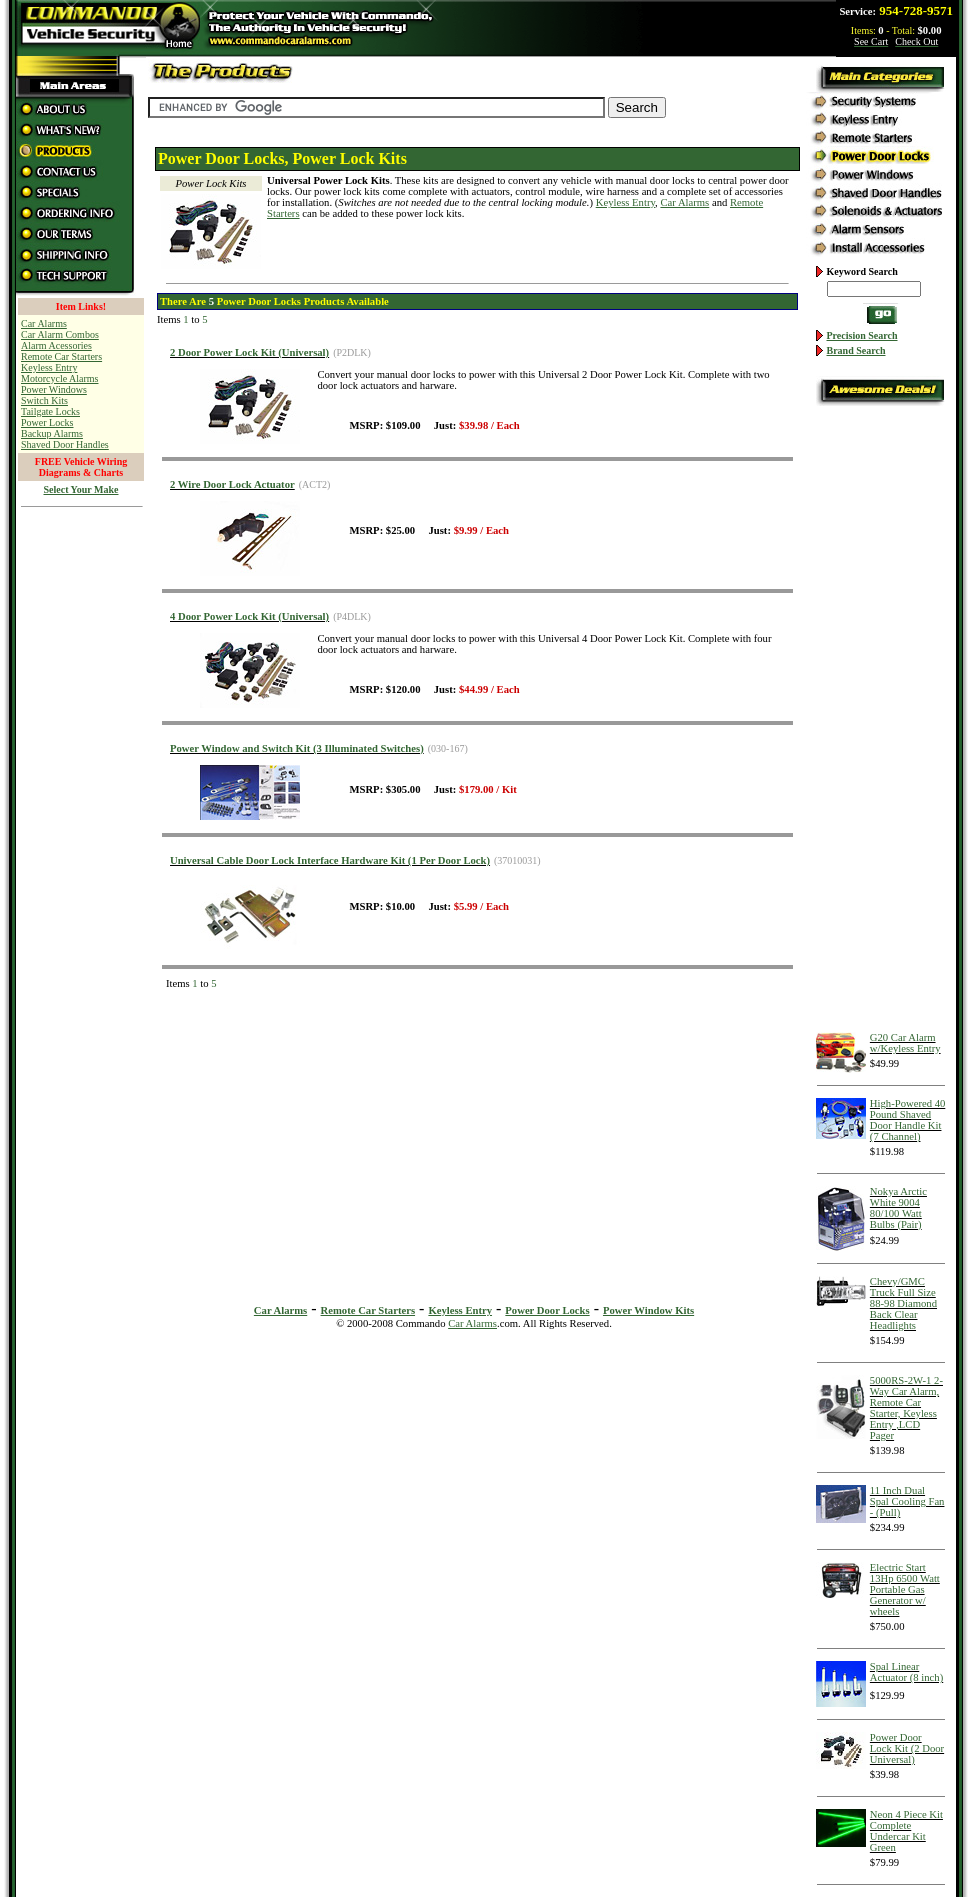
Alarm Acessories (56, 345)
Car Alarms (684, 202)
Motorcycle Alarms (59, 378)
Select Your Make (81, 489)
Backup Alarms (52, 433)
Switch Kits (44, 400)
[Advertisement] (81, 819)
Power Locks (47, 422)
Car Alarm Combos (60, 334)
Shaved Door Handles (65, 444)
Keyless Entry (49, 367)
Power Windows (54, 389)
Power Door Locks (547, 1310)
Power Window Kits (648, 1310)
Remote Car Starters (61, 356)
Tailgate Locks (50, 411)
